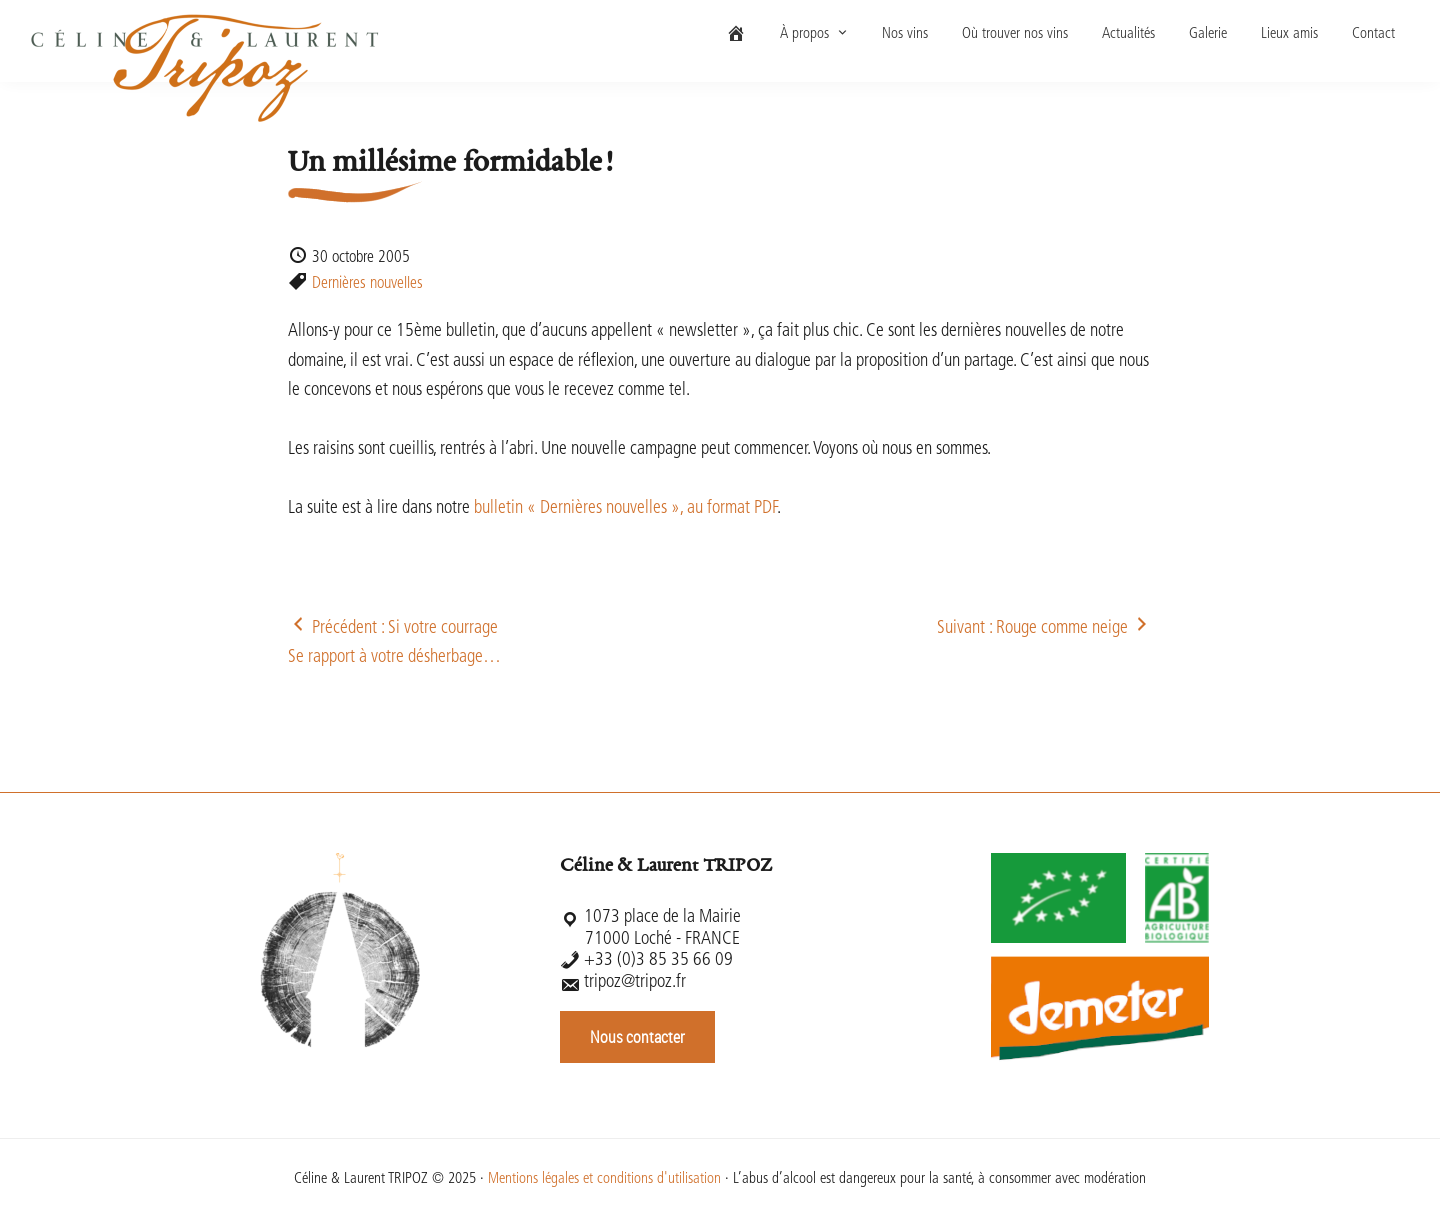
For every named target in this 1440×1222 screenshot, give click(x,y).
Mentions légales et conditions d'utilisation (604, 1179)
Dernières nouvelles (367, 284)
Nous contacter (637, 1037)
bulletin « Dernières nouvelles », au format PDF (625, 508)
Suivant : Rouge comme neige (1044, 628)
